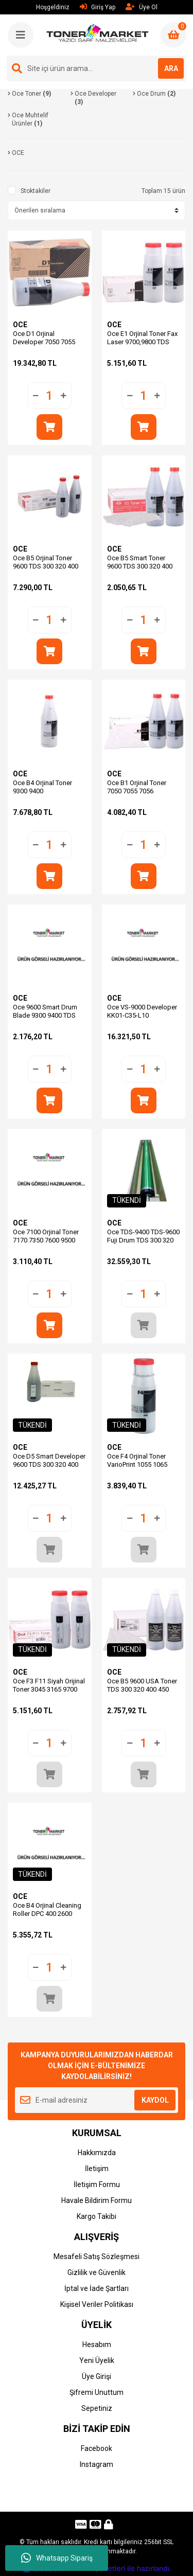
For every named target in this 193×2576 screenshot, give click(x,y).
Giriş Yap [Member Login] (97, 7)
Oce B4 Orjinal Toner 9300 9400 (42, 787)
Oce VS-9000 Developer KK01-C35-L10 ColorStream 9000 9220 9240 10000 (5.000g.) (142, 1019)
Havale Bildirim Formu (96, 2200)
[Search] (96, 68)
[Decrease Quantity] (36, 395)
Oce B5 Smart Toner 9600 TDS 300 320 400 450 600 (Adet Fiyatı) (139, 566)
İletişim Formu (97, 2184)
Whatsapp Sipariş (57, 2558)
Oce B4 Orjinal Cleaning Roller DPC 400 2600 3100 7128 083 (47, 1914)
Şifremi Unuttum (96, 2392)
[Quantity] (50, 395)
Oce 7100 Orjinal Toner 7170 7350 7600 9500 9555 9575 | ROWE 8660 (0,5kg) (47, 1244)
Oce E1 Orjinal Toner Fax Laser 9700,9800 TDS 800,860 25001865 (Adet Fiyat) (143, 346)
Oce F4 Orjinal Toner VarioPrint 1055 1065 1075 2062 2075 (137, 1464)
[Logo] (97, 33)
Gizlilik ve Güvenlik (96, 2272)
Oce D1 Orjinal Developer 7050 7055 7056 (44, 342)
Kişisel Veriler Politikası (96, 2304)
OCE (20, 325)
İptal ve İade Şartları (96, 2288)
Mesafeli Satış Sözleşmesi (96, 2256)
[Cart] (173, 35)
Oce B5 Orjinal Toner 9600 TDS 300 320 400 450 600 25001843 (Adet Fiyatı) (48, 570)
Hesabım (96, 2344)
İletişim (97, 2168)
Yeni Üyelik (96, 2360)
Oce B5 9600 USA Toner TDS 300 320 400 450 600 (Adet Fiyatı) (142, 1689)
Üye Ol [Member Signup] (141, 7)
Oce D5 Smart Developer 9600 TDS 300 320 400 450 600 (49, 1464)
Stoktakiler (35, 190)
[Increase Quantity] (63, 395)
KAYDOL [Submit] (155, 2100)
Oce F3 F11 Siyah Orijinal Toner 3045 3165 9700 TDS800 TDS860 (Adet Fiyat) (49, 1693)
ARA (171, 68)
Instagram (96, 2464)
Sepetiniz (96, 2408)
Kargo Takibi (96, 2216)
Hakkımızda (97, 2152)
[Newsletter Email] (96, 2100)
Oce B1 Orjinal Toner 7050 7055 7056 (136, 787)
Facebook (96, 2448)
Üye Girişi (96, 2376)
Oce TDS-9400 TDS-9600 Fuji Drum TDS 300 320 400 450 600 (143, 1240)
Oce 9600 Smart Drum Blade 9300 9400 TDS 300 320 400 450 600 (45, 1015)
